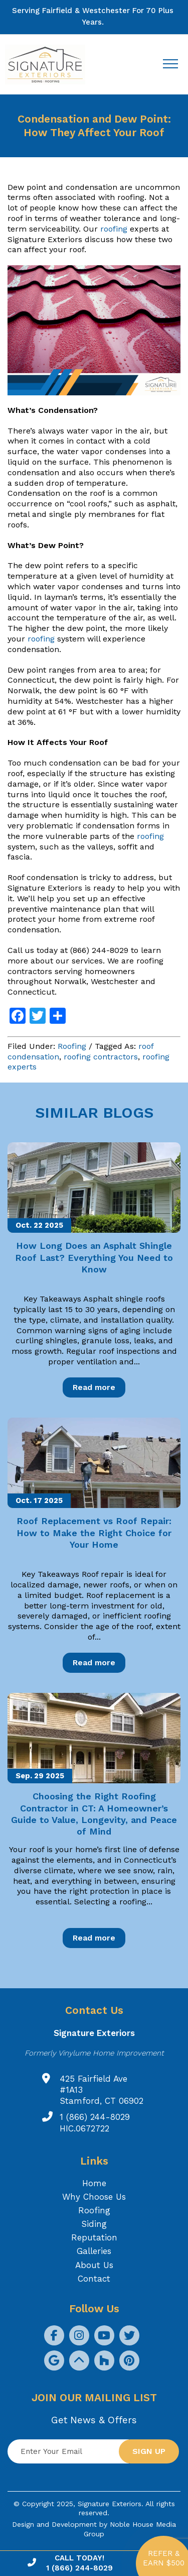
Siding (94, 2224)
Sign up (148, 2451)
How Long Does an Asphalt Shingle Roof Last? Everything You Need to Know (94, 1257)
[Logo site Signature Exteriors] (50, 64)
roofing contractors (101, 1056)
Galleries (94, 2251)
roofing (113, 229)
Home (94, 2183)
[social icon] (54, 2335)
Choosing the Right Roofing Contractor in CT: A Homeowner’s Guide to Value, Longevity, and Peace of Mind (94, 1814)
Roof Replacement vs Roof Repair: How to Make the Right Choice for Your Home (94, 1533)
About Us (94, 2265)
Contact (94, 2279)
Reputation (94, 2237)
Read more (94, 1387)
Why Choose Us (94, 2197)
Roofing (72, 1046)
